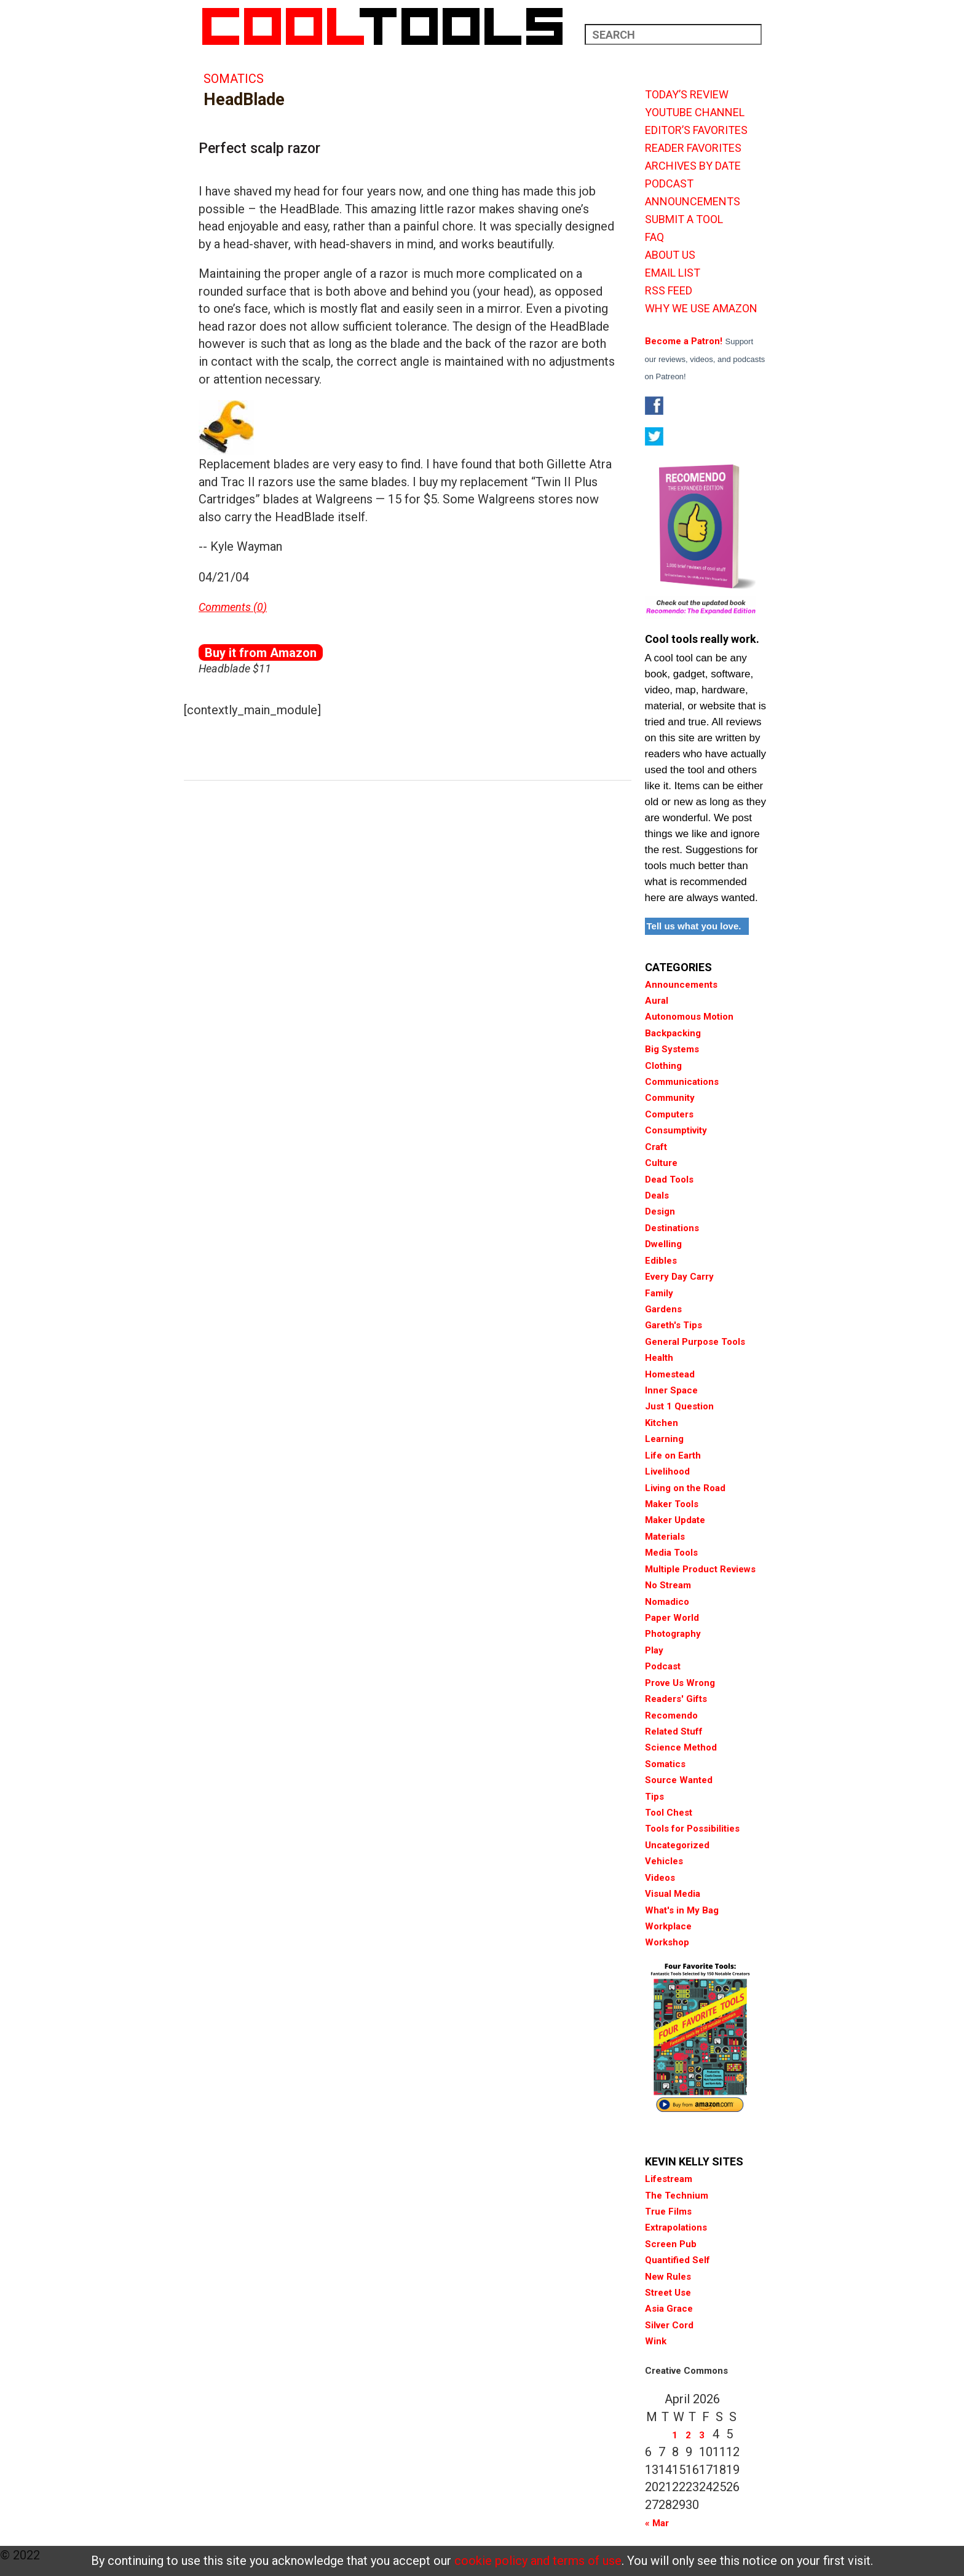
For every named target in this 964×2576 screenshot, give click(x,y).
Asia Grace (669, 2308)
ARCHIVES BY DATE (693, 166)
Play (654, 1650)
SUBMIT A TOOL (684, 219)
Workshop (667, 1942)
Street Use (668, 2292)
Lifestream (668, 2178)
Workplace (668, 1926)
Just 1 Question (679, 1406)
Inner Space (671, 1390)
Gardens (663, 1309)
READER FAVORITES (693, 148)
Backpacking (673, 1033)
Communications (682, 1081)
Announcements (681, 984)
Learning (664, 1438)
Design (660, 1211)
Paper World (672, 1617)
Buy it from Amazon (261, 652)
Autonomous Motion (689, 1016)
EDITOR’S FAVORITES (696, 130)
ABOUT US (670, 255)
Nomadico (667, 1601)
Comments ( (228, 607)
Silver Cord (669, 2325)
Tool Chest (668, 1812)
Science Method (681, 1747)
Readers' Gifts (676, 1698)
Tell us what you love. (694, 926)
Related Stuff (674, 1731)
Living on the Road (685, 1488)
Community (670, 1097)
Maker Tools (671, 1504)
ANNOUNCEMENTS (692, 201)
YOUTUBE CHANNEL (695, 112)
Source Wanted (679, 1780)
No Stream (668, 1585)
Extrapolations (676, 2227)
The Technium (676, 2195)
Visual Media (672, 1893)
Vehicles (664, 1861)
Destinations (672, 1228)
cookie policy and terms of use (538, 2560)
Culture (661, 1162)
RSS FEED (668, 291)
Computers (669, 1114)
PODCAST (669, 184)
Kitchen (661, 1422)
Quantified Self (677, 2260)
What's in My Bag (682, 1910)
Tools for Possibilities (692, 1828)
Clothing (663, 1065)
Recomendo (671, 1715)
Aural (656, 1000)
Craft (656, 1146)
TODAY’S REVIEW (687, 95)
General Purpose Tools (695, 1341)
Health (659, 1357)
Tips (654, 1796)
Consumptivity (676, 1130)
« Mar (657, 2523)
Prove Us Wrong (680, 1682)
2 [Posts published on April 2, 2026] (688, 2435)
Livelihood (667, 1471)
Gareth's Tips (673, 1325)
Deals (657, 1195)
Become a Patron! (683, 341)
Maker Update (675, 1520)
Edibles (661, 1260)
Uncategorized (677, 1845)
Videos (660, 1877)
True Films (668, 2211)
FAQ (654, 237)
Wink (655, 2341)
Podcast (663, 1666)
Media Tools (671, 1552)
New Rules (668, 2276)
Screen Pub (671, 2244)
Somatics (233, 78)
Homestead (670, 1374)
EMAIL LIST (672, 273)
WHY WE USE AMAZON (701, 308)
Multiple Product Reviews (700, 1569)
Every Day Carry (679, 1276)
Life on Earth (673, 1455)
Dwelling (663, 1244)
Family (659, 1293)
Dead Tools (669, 1179)
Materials (665, 1536)
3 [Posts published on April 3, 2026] (702, 2435)
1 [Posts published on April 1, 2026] (675, 2435)
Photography (673, 1633)
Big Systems (672, 1049)
